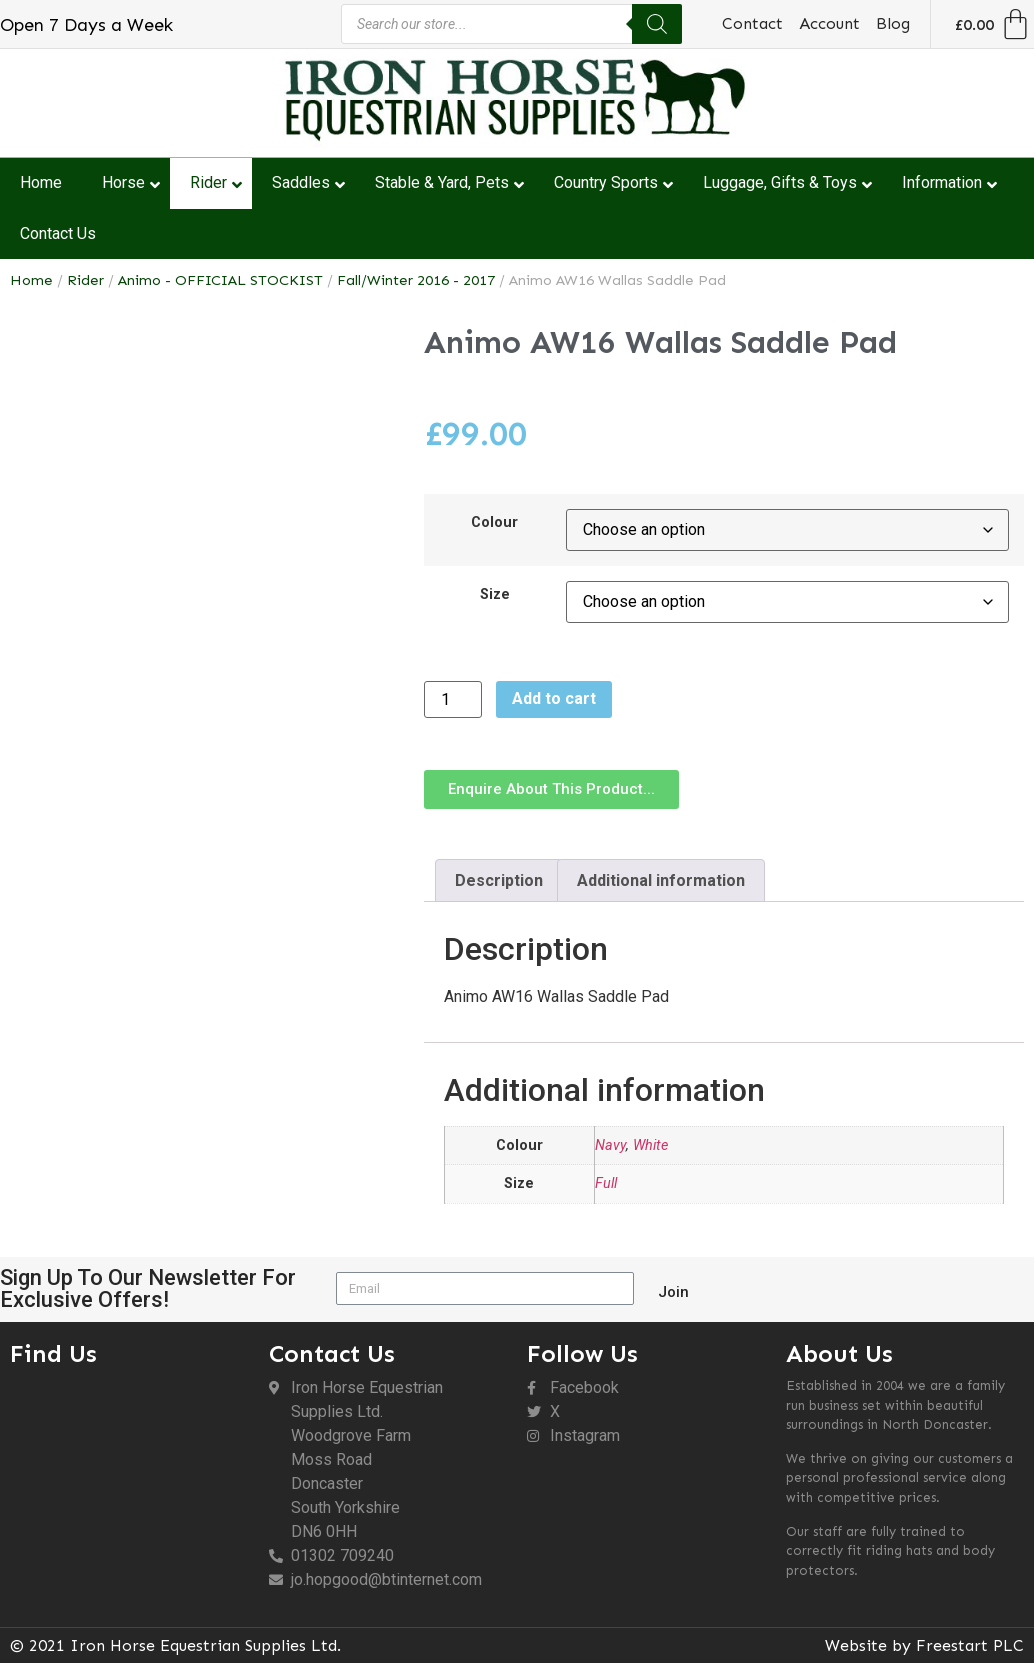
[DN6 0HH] (129, 1486)
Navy (610, 1145)
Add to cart (554, 698)
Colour (494, 523)
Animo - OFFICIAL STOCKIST (220, 280)
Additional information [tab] (661, 880)
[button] (551, 789)
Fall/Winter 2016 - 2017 (416, 280)
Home (31, 280)
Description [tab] (499, 880)
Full (606, 1183)
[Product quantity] (453, 699)
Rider (85, 280)
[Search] (657, 24)
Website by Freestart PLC (924, 1645)
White (650, 1145)
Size (495, 595)
